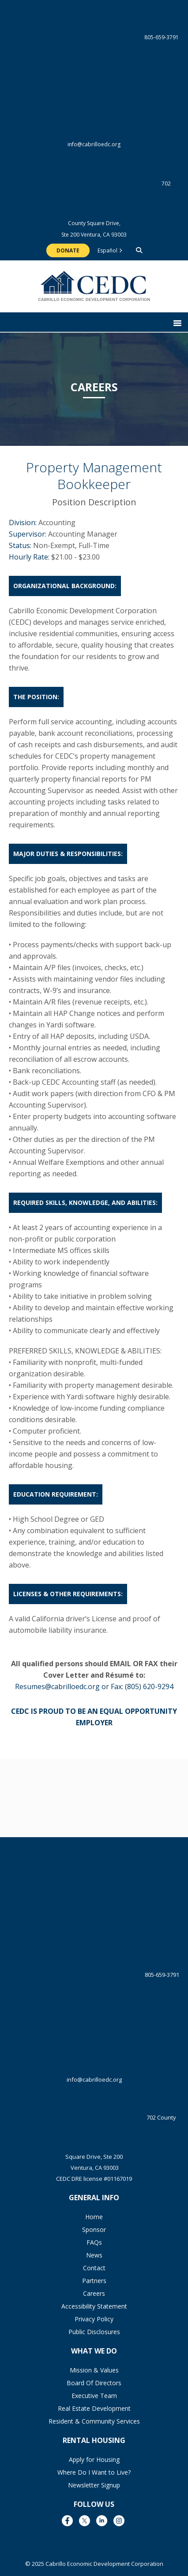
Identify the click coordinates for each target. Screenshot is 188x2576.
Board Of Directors (94, 2383)
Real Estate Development (94, 2408)
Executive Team (94, 2395)
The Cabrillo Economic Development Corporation (94, 290)
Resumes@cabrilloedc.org (57, 1686)
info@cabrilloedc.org (94, 109)
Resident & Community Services (94, 2421)
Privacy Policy (94, 2319)
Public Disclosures (94, 2332)
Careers (94, 2293)
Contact (94, 2268)
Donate (67, 250)
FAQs (94, 2242)
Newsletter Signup (94, 2485)
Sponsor (94, 2229)
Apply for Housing (94, 2459)
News (94, 2255)
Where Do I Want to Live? (94, 2472)
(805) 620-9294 (149, 1686)
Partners (94, 2280)
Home (94, 2217)
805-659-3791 (94, 37)
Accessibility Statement (94, 2306)
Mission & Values (94, 2370)
